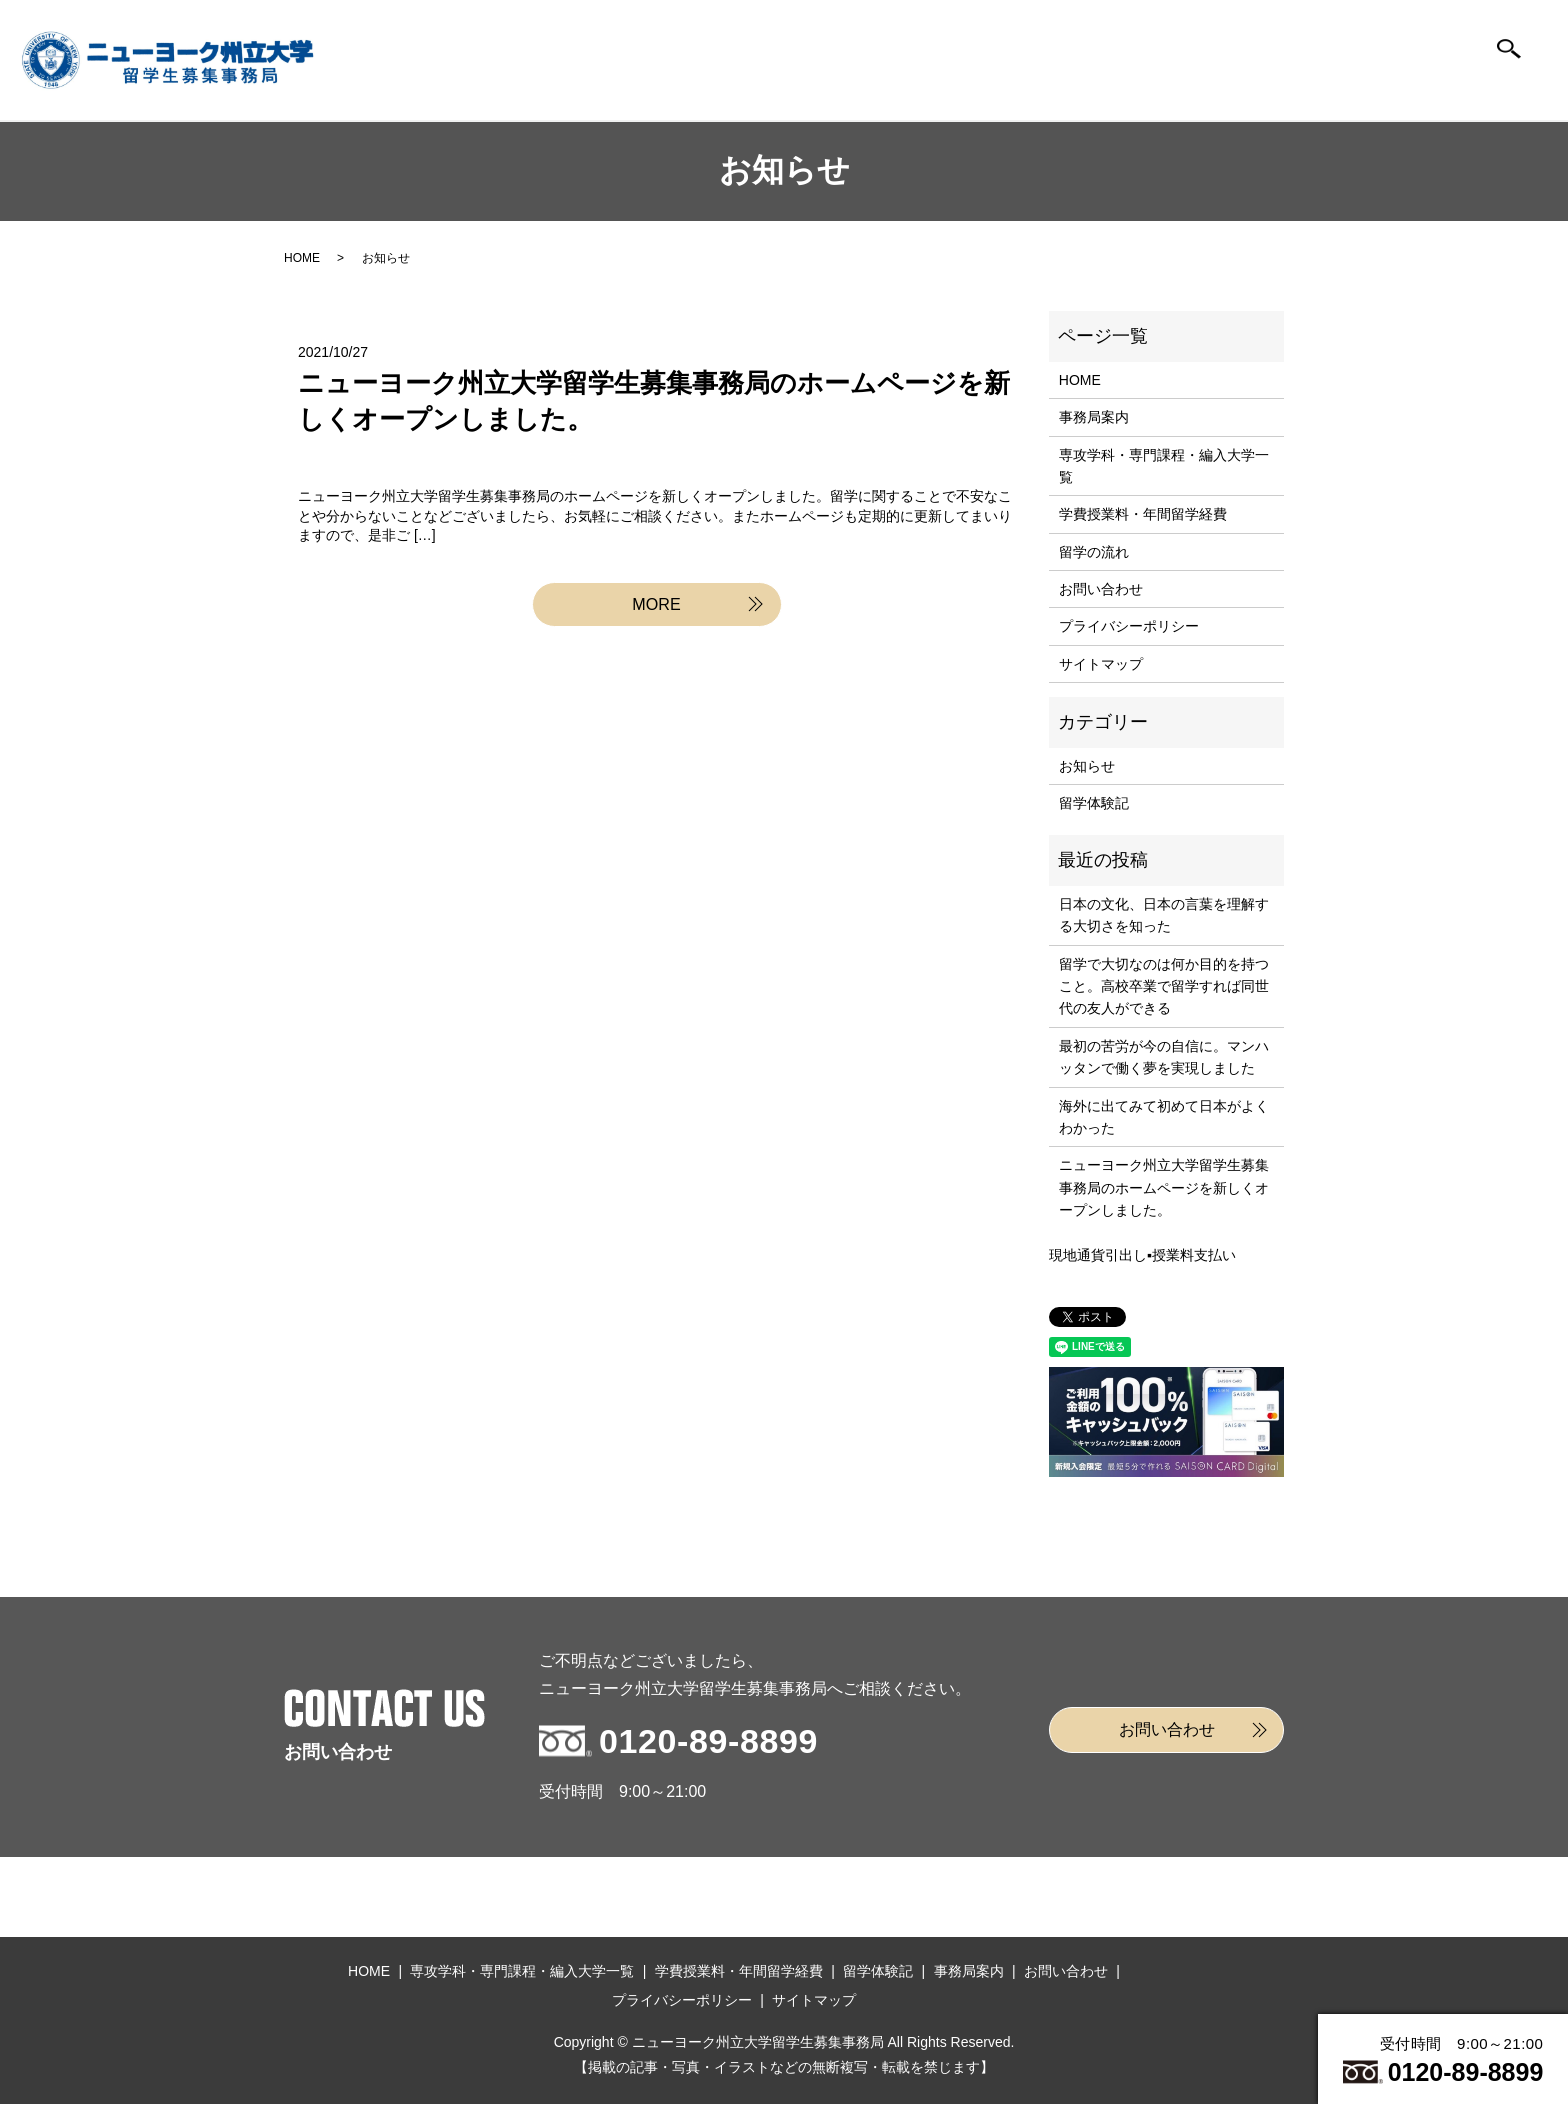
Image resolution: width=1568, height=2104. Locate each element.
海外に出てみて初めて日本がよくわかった (1164, 1117)
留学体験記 (1148, 87)
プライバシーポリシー (1129, 626)
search (1509, 60)
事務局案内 (1276, 87)
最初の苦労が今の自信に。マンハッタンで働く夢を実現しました (1164, 1057)
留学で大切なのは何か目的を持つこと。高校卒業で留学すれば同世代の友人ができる (1164, 986)
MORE (657, 607)
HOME (633, 87)
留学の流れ (1019, 87)
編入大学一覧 (762, 87)
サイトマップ (1101, 664)
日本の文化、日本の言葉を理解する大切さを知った (1164, 915)
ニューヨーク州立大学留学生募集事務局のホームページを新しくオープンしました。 (1164, 1187)
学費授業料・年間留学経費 (1143, 514)
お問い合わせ (1405, 87)
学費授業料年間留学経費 (891, 87)
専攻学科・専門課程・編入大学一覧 (1164, 466)
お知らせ (1087, 766)
